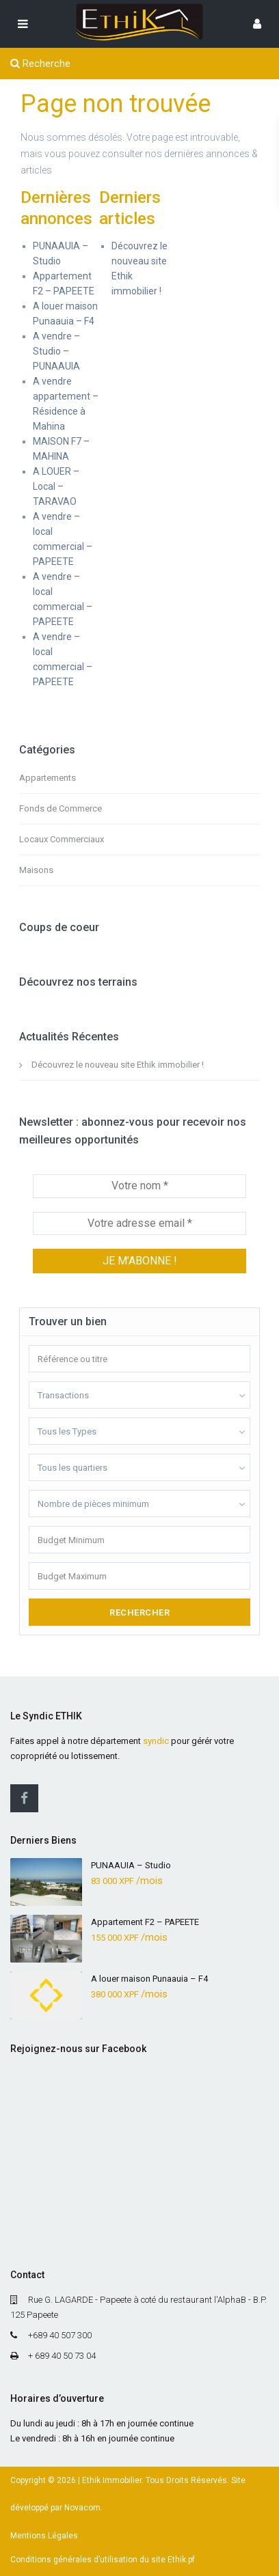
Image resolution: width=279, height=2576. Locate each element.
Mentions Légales (44, 2535)
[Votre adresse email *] (139, 1223)
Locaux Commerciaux (61, 839)
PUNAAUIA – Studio (131, 1865)
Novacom (82, 2507)
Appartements (47, 778)
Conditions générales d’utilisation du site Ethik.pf (102, 2559)
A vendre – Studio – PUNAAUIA (56, 351)
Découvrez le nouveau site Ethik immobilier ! (117, 1065)
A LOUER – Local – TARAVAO (56, 486)
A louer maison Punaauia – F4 (149, 1978)
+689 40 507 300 (60, 2335)
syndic (156, 1741)
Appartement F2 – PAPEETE (145, 1922)
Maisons (36, 870)
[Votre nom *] (139, 1185)
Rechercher (139, 1612)
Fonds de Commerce (60, 808)
